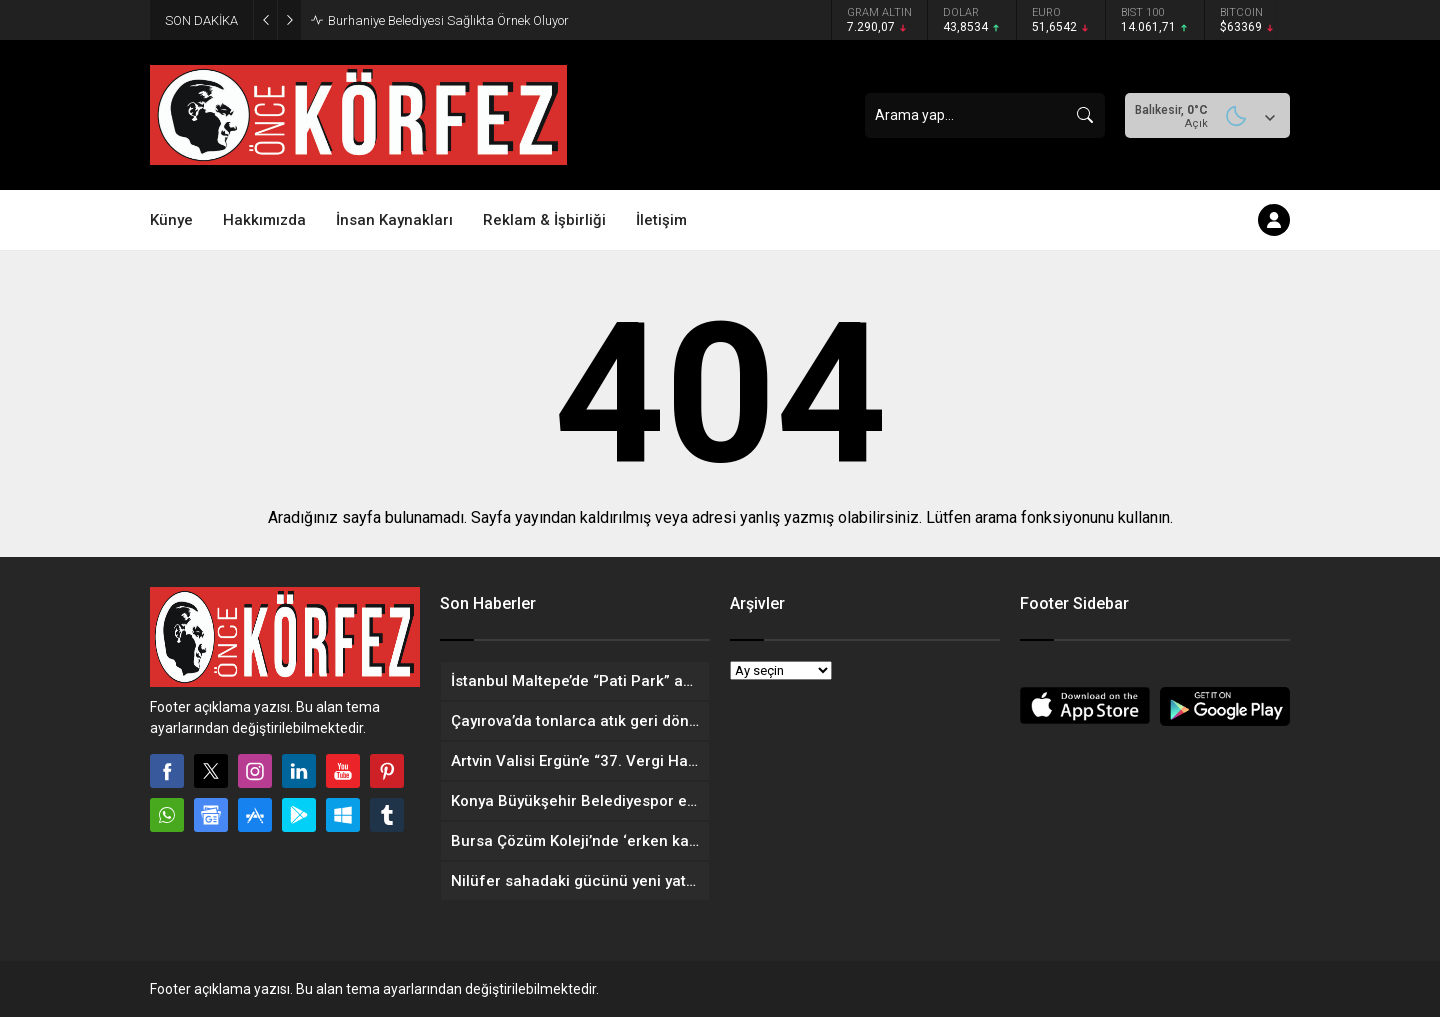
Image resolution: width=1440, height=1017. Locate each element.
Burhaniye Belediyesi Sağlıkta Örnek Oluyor (448, 20)
